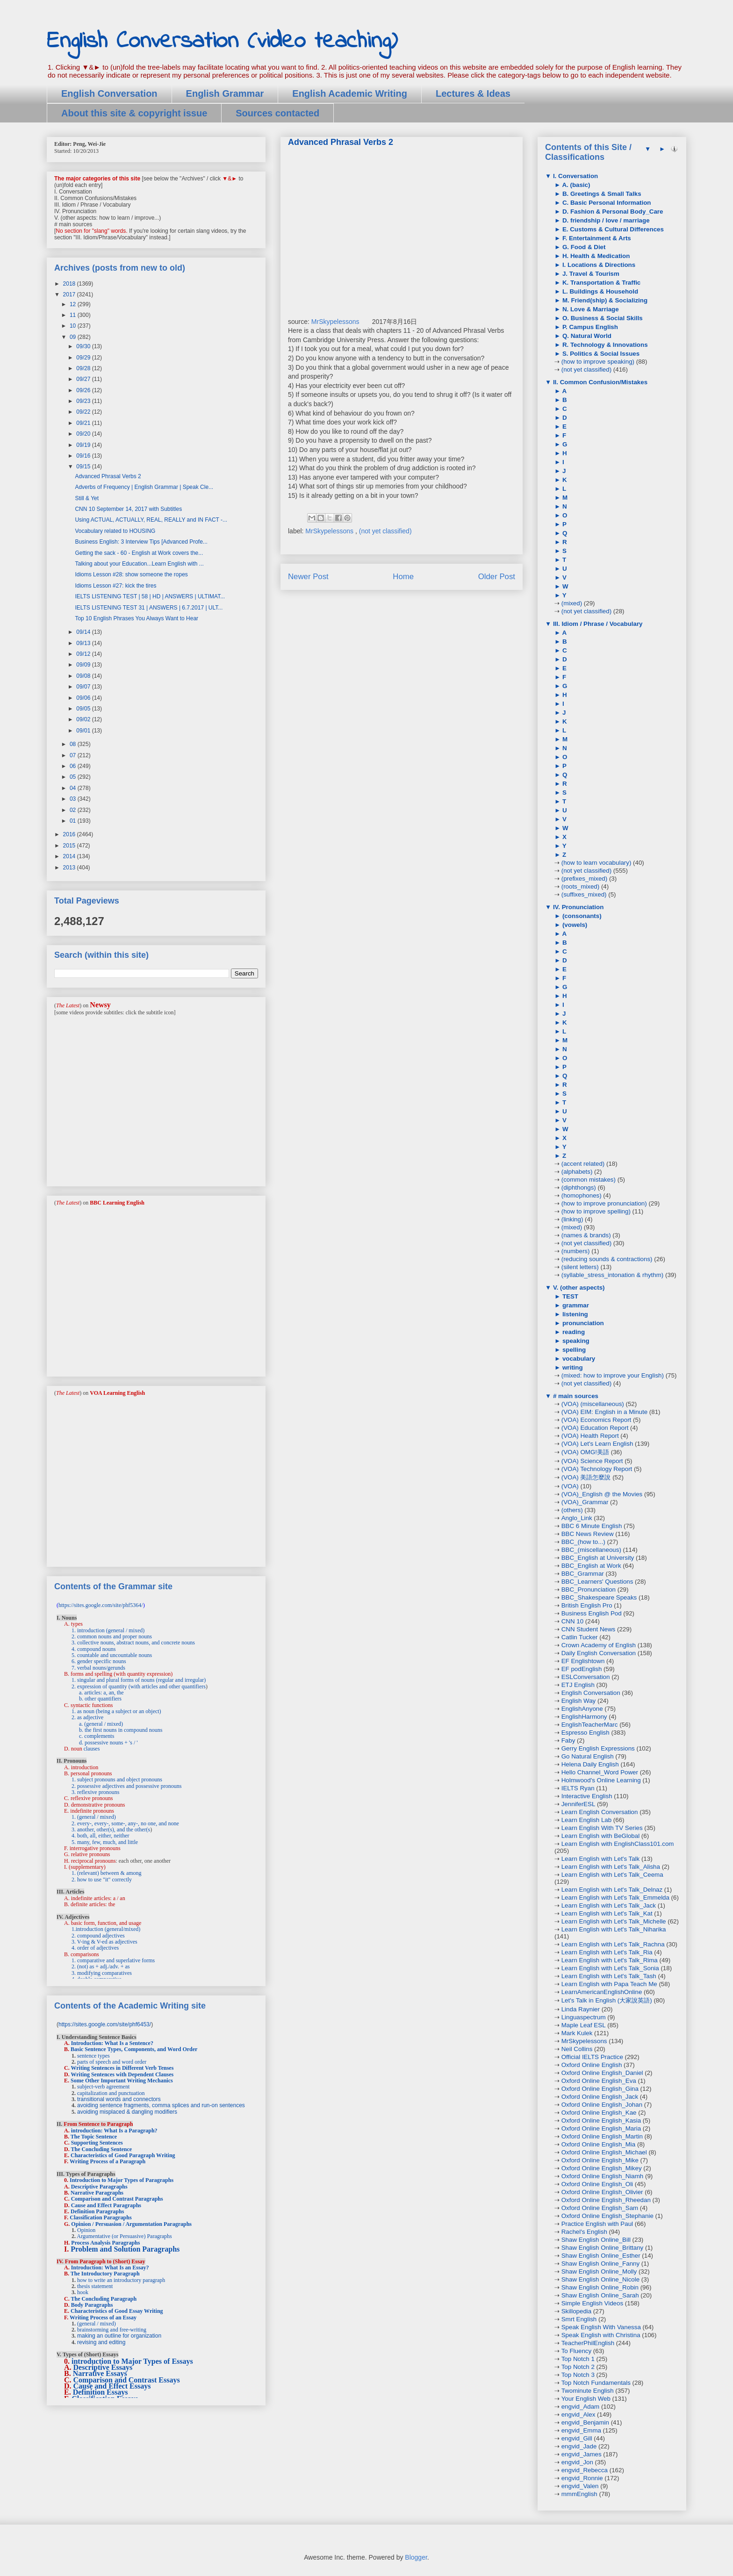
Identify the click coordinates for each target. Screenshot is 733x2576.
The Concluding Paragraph (104, 2299)
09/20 (84, 434)
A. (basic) (575, 184)
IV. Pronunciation (577, 907)
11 (74, 315)
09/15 (84, 466)
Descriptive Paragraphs (99, 2186)
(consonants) (581, 915)
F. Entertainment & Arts (596, 238)
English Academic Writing (349, 93)
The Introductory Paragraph (105, 2273)
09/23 (84, 401)
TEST (569, 1296)
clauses (92, 1748)
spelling (573, 1349)
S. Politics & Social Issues (600, 353)
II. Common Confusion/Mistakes (599, 382)
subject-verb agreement (103, 2086)
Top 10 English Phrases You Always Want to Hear (136, 618)
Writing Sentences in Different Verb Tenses (122, 2068)
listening (574, 1314)
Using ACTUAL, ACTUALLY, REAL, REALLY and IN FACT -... (151, 520)
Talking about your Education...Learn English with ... (139, 563)
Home (403, 576)
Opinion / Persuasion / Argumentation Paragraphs (131, 2224)
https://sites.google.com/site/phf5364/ (100, 1605)
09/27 (84, 379)
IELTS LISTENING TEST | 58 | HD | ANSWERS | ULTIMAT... (150, 596)
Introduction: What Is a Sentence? (112, 2043)
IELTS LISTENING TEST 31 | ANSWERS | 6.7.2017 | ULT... (149, 607)
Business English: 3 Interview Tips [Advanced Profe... (141, 541)
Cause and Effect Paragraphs (106, 2205)
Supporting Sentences (97, 2142)
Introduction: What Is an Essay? (110, 2267)
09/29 (84, 357)
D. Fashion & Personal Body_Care (612, 211)
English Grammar (225, 93)
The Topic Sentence (94, 2136)
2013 (70, 867)
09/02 (84, 719)
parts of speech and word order (111, 2062)
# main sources (574, 1395)
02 (74, 810)
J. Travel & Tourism (590, 273)
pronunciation (582, 1323)
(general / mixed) (96, 2323)
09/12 (84, 654)
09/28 (84, 368)
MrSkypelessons (335, 321)
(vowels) (574, 924)
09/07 (84, 686)
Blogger (416, 2557)
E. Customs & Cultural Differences (612, 229)
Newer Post (308, 576)
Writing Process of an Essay (103, 2317)
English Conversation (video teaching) (222, 41)
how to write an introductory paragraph (121, 2280)
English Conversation (109, 93)
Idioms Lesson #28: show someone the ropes (131, 574)
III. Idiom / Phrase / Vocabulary (596, 623)
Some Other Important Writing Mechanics (122, 2080)
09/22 (84, 412)
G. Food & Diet (583, 247)
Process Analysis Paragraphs (105, 2242)
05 (74, 777)
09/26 (84, 390)
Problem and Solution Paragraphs (125, 2249)
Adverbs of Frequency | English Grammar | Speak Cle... (144, 487)
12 (74, 304)
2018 (70, 283)
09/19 (84, 445)
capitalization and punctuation (111, 2093)
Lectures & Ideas (473, 93)
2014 (70, 856)
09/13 (84, 643)
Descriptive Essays (103, 2367)
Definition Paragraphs (97, 2211)
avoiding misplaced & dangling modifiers (127, 2112)
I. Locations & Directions (598, 264)
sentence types (93, 2055)
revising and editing (101, 2342)
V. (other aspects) (577, 1287)
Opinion (86, 2230)
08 (74, 744)
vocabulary (578, 1358)
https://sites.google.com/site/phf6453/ (104, 2024)
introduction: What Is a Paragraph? (114, 2130)
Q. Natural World (586, 335)
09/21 (84, 423)
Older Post (496, 576)
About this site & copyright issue (134, 113)
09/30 (84, 346)
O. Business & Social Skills (602, 318)
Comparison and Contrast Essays (126, 2380)
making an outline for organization (119, 2335)
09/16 (84, 455)
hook (82, 2292)
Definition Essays (100, 2392)
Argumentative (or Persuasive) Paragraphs (124, 2236)
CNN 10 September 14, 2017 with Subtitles (128, 509)
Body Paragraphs (92, 2305)
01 (74, 821)
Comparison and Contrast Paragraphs (117, 2199)
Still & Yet (87, 498)
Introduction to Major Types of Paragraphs (121, 2180)
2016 (70, 834)
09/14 (84, 632)
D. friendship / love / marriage (605, 220)
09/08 (84, 676)
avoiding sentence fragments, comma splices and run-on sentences (161, 2105)
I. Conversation (574, 175)
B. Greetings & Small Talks (601, 193)
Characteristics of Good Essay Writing (117, 2311)
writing (571, 1367)
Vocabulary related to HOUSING (115, 531)
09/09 (84, 664)
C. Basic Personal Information (606, 202)
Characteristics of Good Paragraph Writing (123, 2155)
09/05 (84, 708)
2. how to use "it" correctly (102, 1879)
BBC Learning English (117, 1202)
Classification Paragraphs (100, 2217)
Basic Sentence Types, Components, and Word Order (134, 2049)
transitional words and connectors (119, 2099)
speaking (575, 1340)
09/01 (84, 730)
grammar (575, 1305)
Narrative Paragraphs (97, 2192)
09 (74, 337)
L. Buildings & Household (599, 291)
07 (74, 755)
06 (74, 766)
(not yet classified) (385, 531)
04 (74, 788)
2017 (70, 294)
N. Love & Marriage (589, 309)
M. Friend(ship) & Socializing (604, 300)
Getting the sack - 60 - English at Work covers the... (139, 553)
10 (74, 326)
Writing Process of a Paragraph (107, 2161)
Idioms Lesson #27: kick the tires (115, 585)
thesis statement (95, 2286)
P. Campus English (589, 326)
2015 (70, 845)
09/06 (84, 698)
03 (74, 799)
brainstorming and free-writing (111, 2329)
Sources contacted (277, 113)
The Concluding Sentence (101, 2149)
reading (573, 1331)
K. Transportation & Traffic (600, 282)
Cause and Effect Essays (112, 2386)
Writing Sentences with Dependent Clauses (122, 2074)
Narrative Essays (100, 2373)
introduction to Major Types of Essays (132, 2361)
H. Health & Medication (595, 255)
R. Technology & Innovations (604, 344)
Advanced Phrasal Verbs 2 (108, 476)
